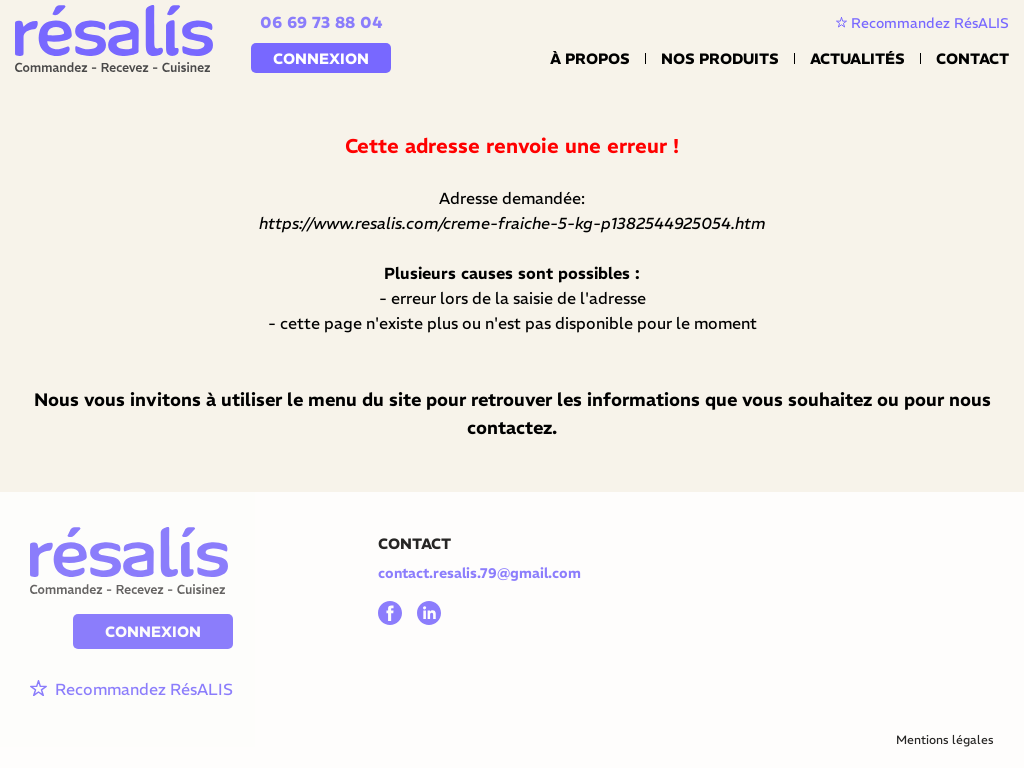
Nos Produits (720, 58)
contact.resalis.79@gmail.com (479, 573)
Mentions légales (945, 739)
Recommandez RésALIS (922, 23)
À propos (590, 58)
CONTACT (414, 543)
